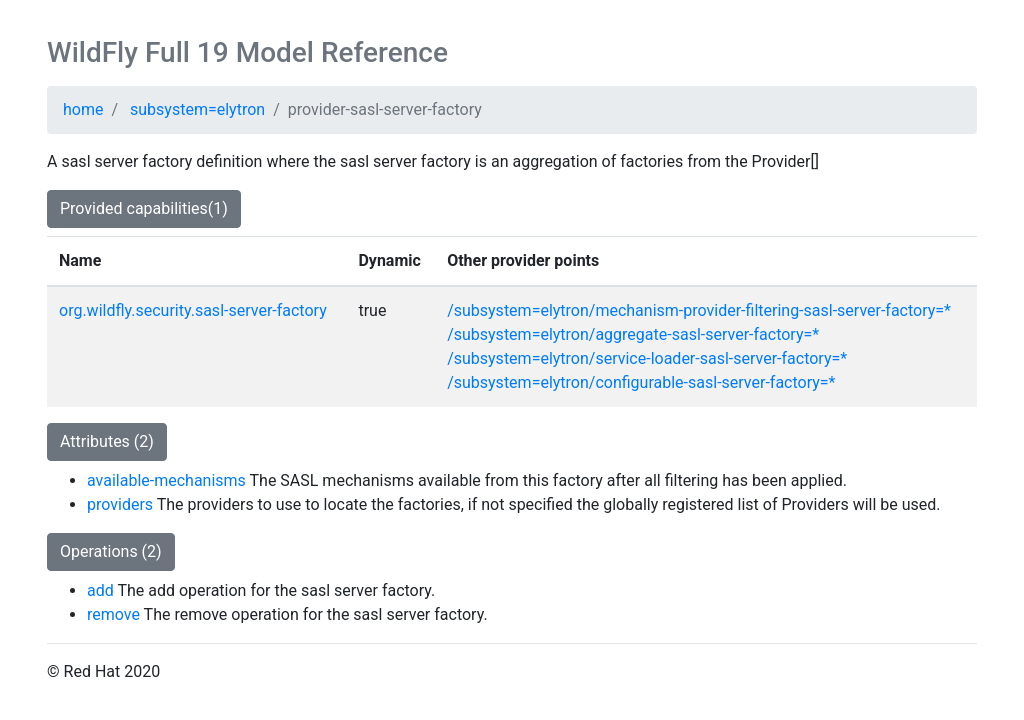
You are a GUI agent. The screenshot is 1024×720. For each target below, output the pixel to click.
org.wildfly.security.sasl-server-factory (193, 310)
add (100, 590)
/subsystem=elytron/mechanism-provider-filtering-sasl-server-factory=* (699, 310)
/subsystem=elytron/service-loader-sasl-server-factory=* (647, 358)
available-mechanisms (166, 480)
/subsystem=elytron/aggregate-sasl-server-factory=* (633, 334)
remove (113, 614)
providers (120, 504)
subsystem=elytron (197, 109)
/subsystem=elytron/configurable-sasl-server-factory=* (641, 382)
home (83, 109)
